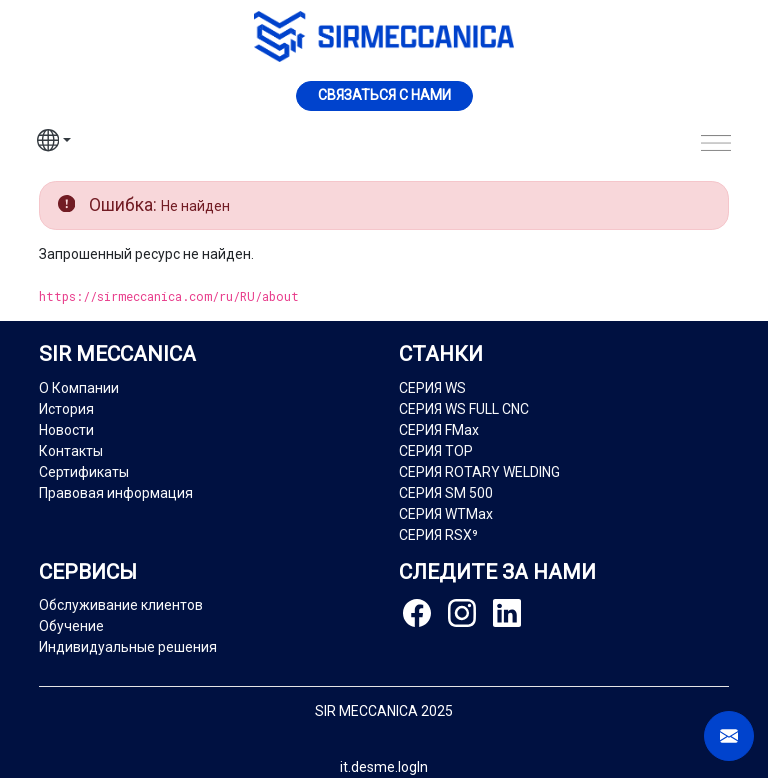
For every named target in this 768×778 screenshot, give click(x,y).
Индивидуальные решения (128, 647)
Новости (66, 430)
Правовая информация (116, 493)
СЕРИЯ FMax (439, 430)
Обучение (71, 626)
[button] (54, 143)
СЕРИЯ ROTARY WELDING (479, 472)
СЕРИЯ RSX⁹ (438, 535)
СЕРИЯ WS (432, 388)
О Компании (79, 388)
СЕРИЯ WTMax (446, 514)
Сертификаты (84, 472)
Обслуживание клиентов (121, 605)
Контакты (71, 451)
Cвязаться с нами (384, 95)
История (66, 409)
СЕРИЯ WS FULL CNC (464, 409)
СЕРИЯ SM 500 (446, 493)
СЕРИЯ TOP (436, 451)
